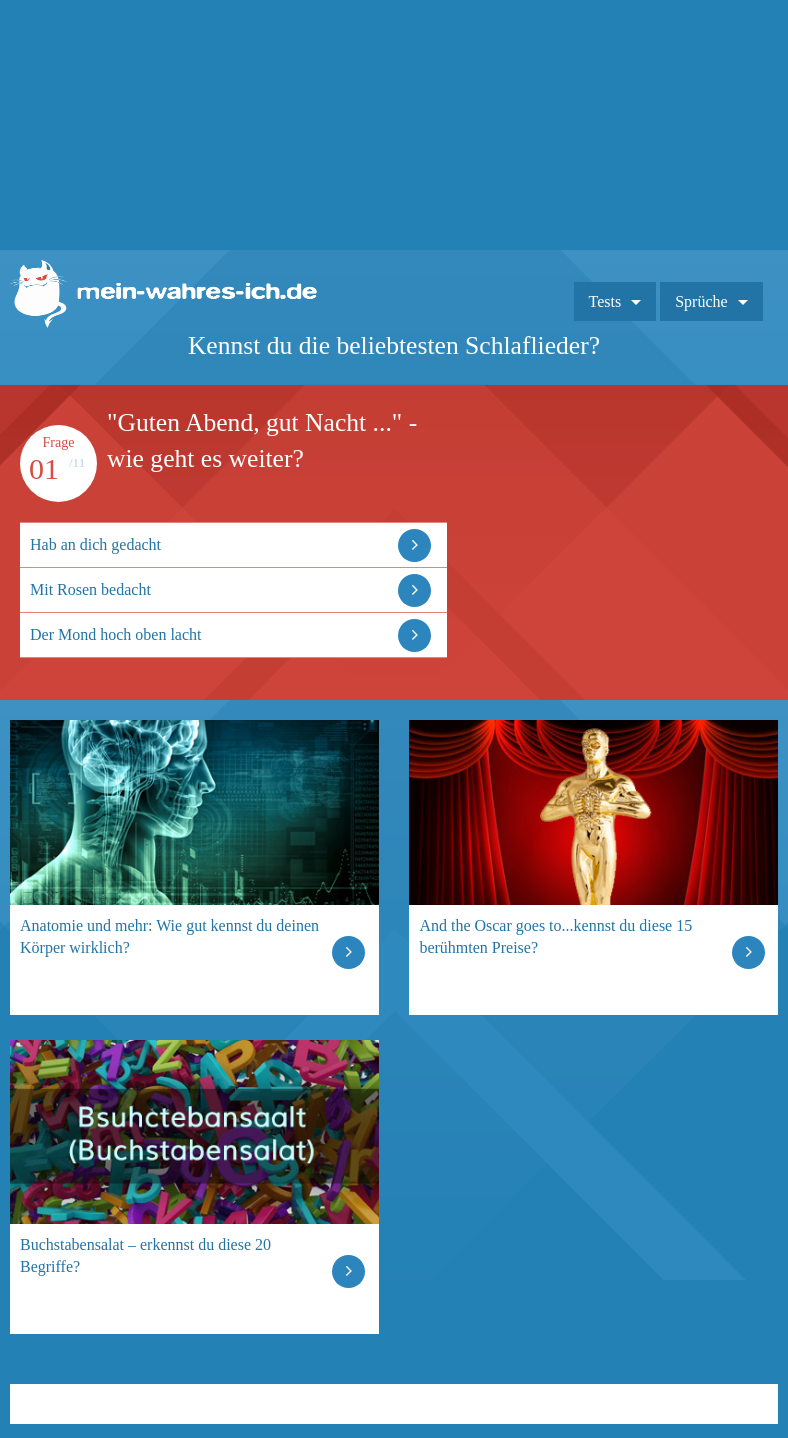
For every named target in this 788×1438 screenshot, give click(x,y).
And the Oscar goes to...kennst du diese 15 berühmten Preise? (555, 936)
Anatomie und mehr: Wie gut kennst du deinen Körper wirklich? (169, 936)
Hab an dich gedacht (95, 544)
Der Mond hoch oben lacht (116, 634)
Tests (605, 301)
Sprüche (701, 301)
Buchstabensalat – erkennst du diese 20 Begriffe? (145, 1255)
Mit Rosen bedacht (90, 589)
